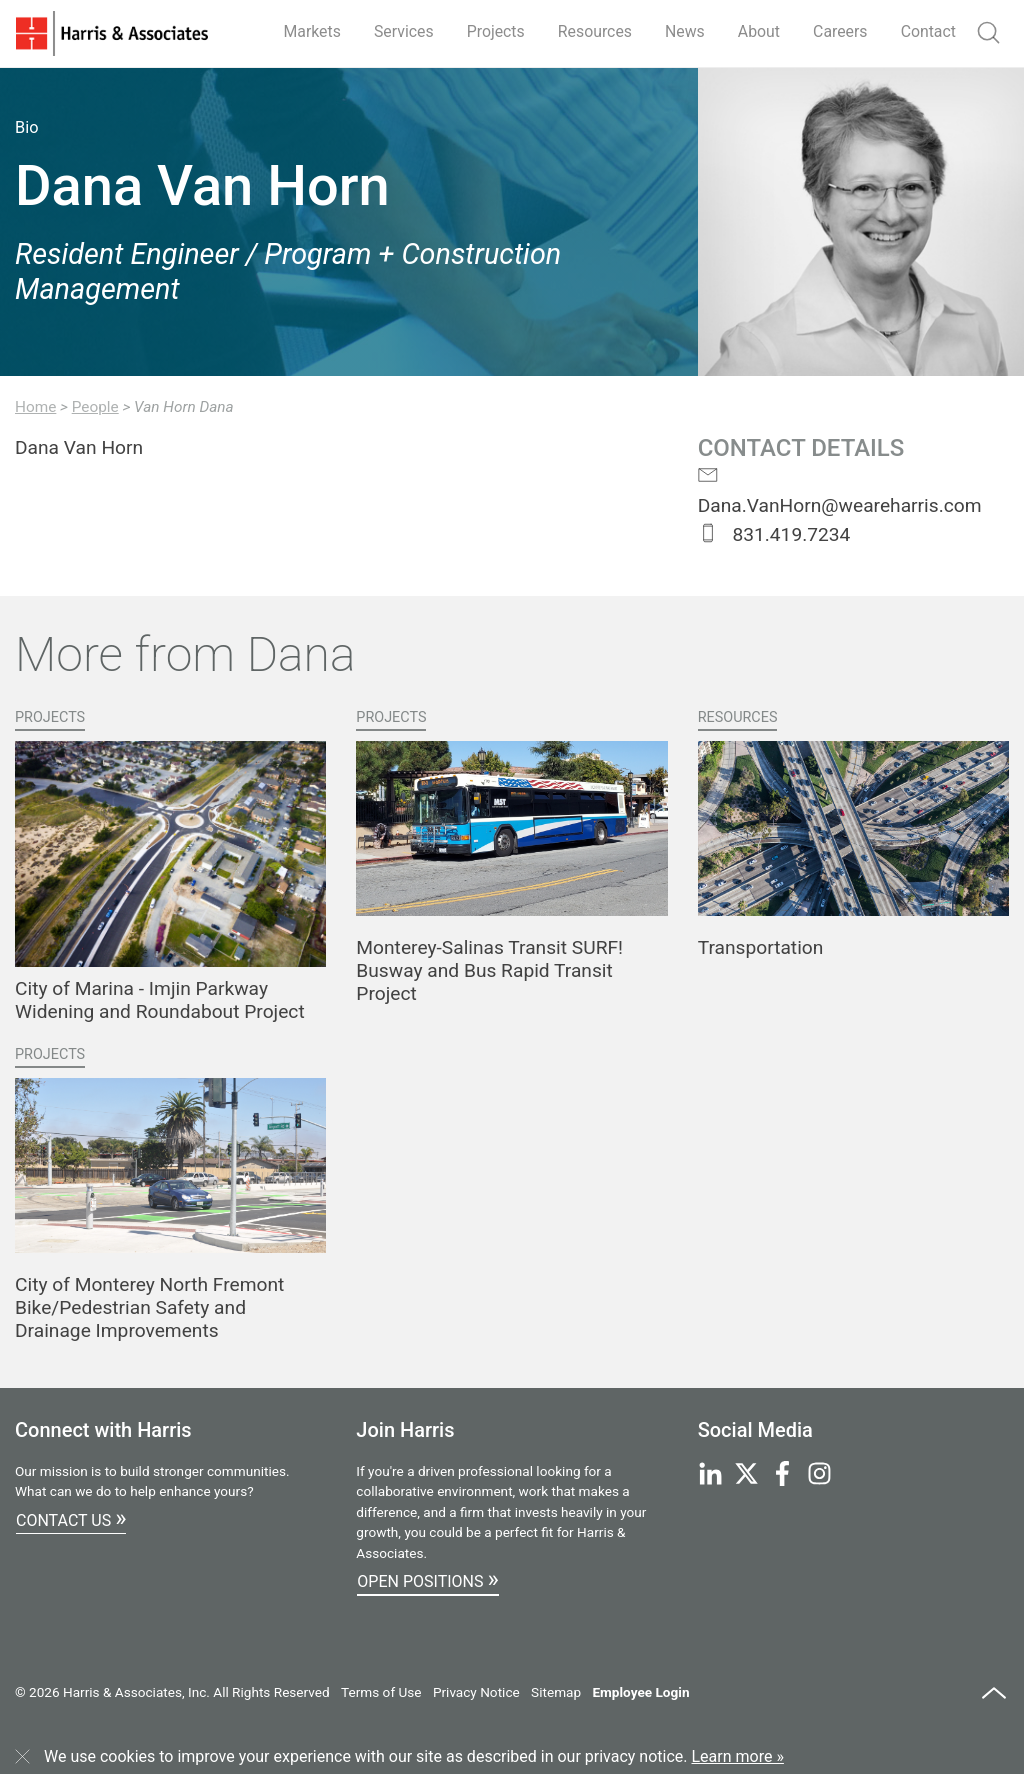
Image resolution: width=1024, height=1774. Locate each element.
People (95, 407)
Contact (928, 31)
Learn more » (738, 1756)
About (757, 31)
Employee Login (640, 1692)
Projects (491, 31)
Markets (306, 31)
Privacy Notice (476, 1692)
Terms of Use (381, 1692)
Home (35, 407)
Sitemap (556, 1692)
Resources (591, 31)
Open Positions (427, 1579)
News (682, 31)
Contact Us (71, 1518)
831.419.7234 (774, 534)
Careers (839, 31)
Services (398, 31)
